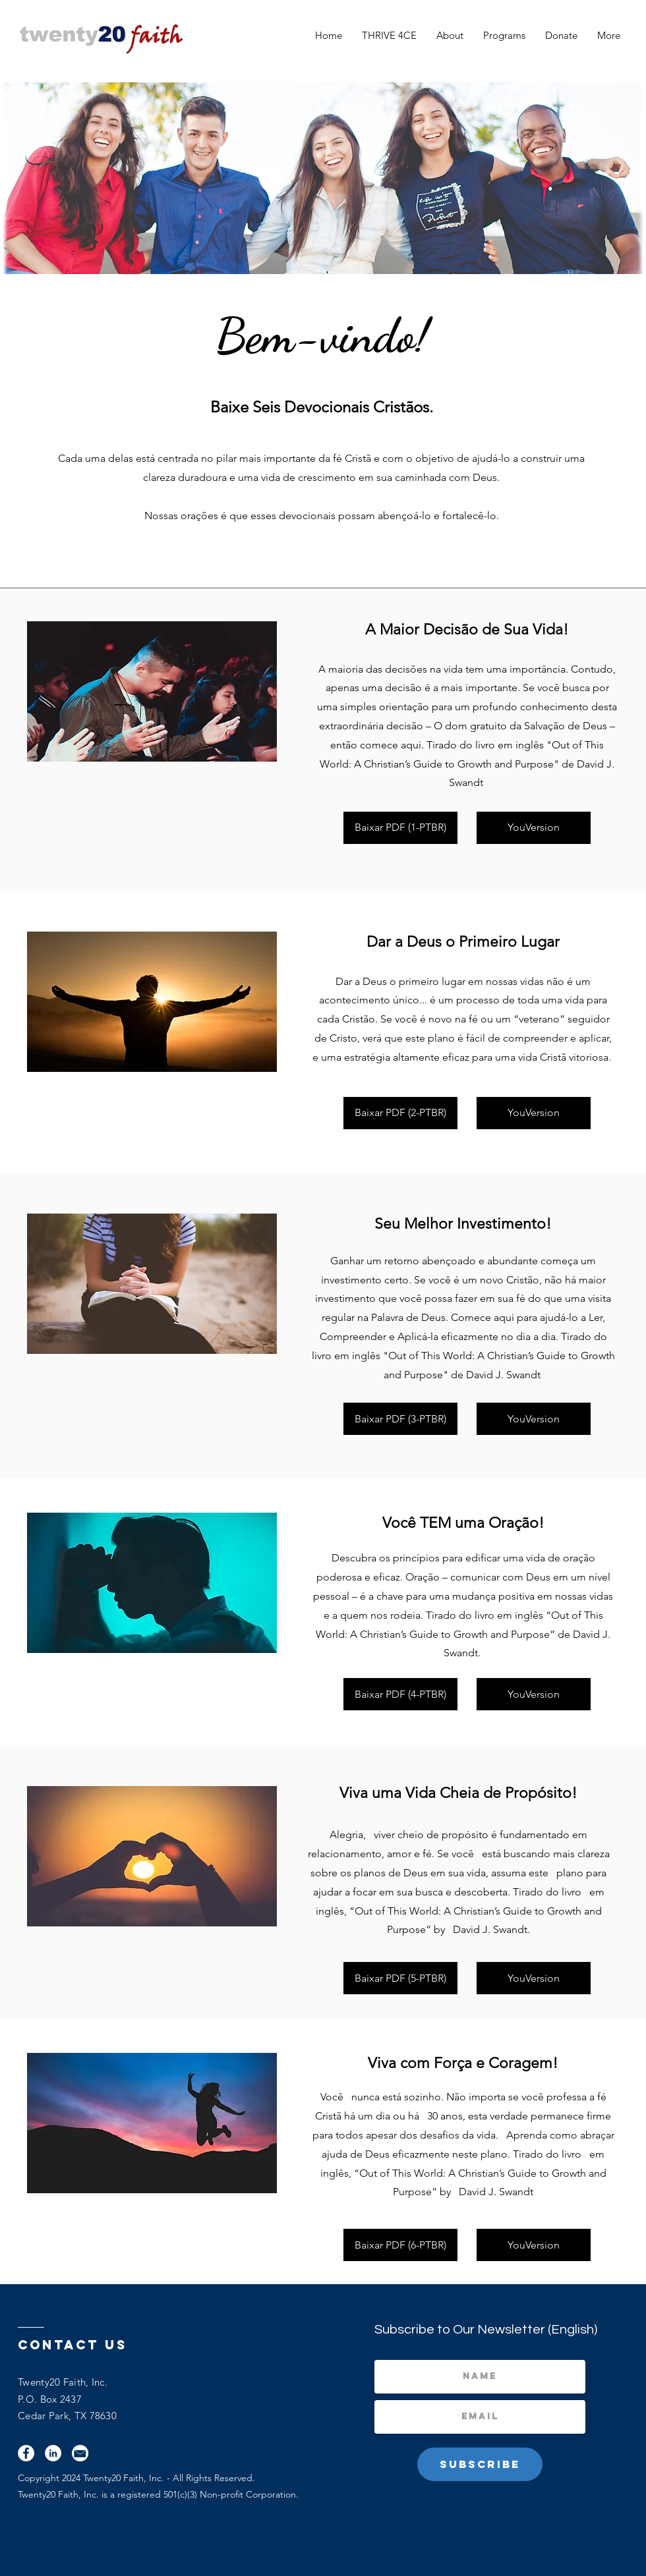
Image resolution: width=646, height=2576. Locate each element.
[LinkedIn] (53, 2453)
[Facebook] (26, 2453)
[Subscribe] (480, 2464)
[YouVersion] (534, 828)
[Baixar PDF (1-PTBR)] (400, 828)
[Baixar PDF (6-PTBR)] (400, 2245)
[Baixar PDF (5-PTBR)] (400, 1978)
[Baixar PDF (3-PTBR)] (400, 1419)
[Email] (80, 2453)
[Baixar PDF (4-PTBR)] (400, 1694)
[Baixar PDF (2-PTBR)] (400, 1113)
